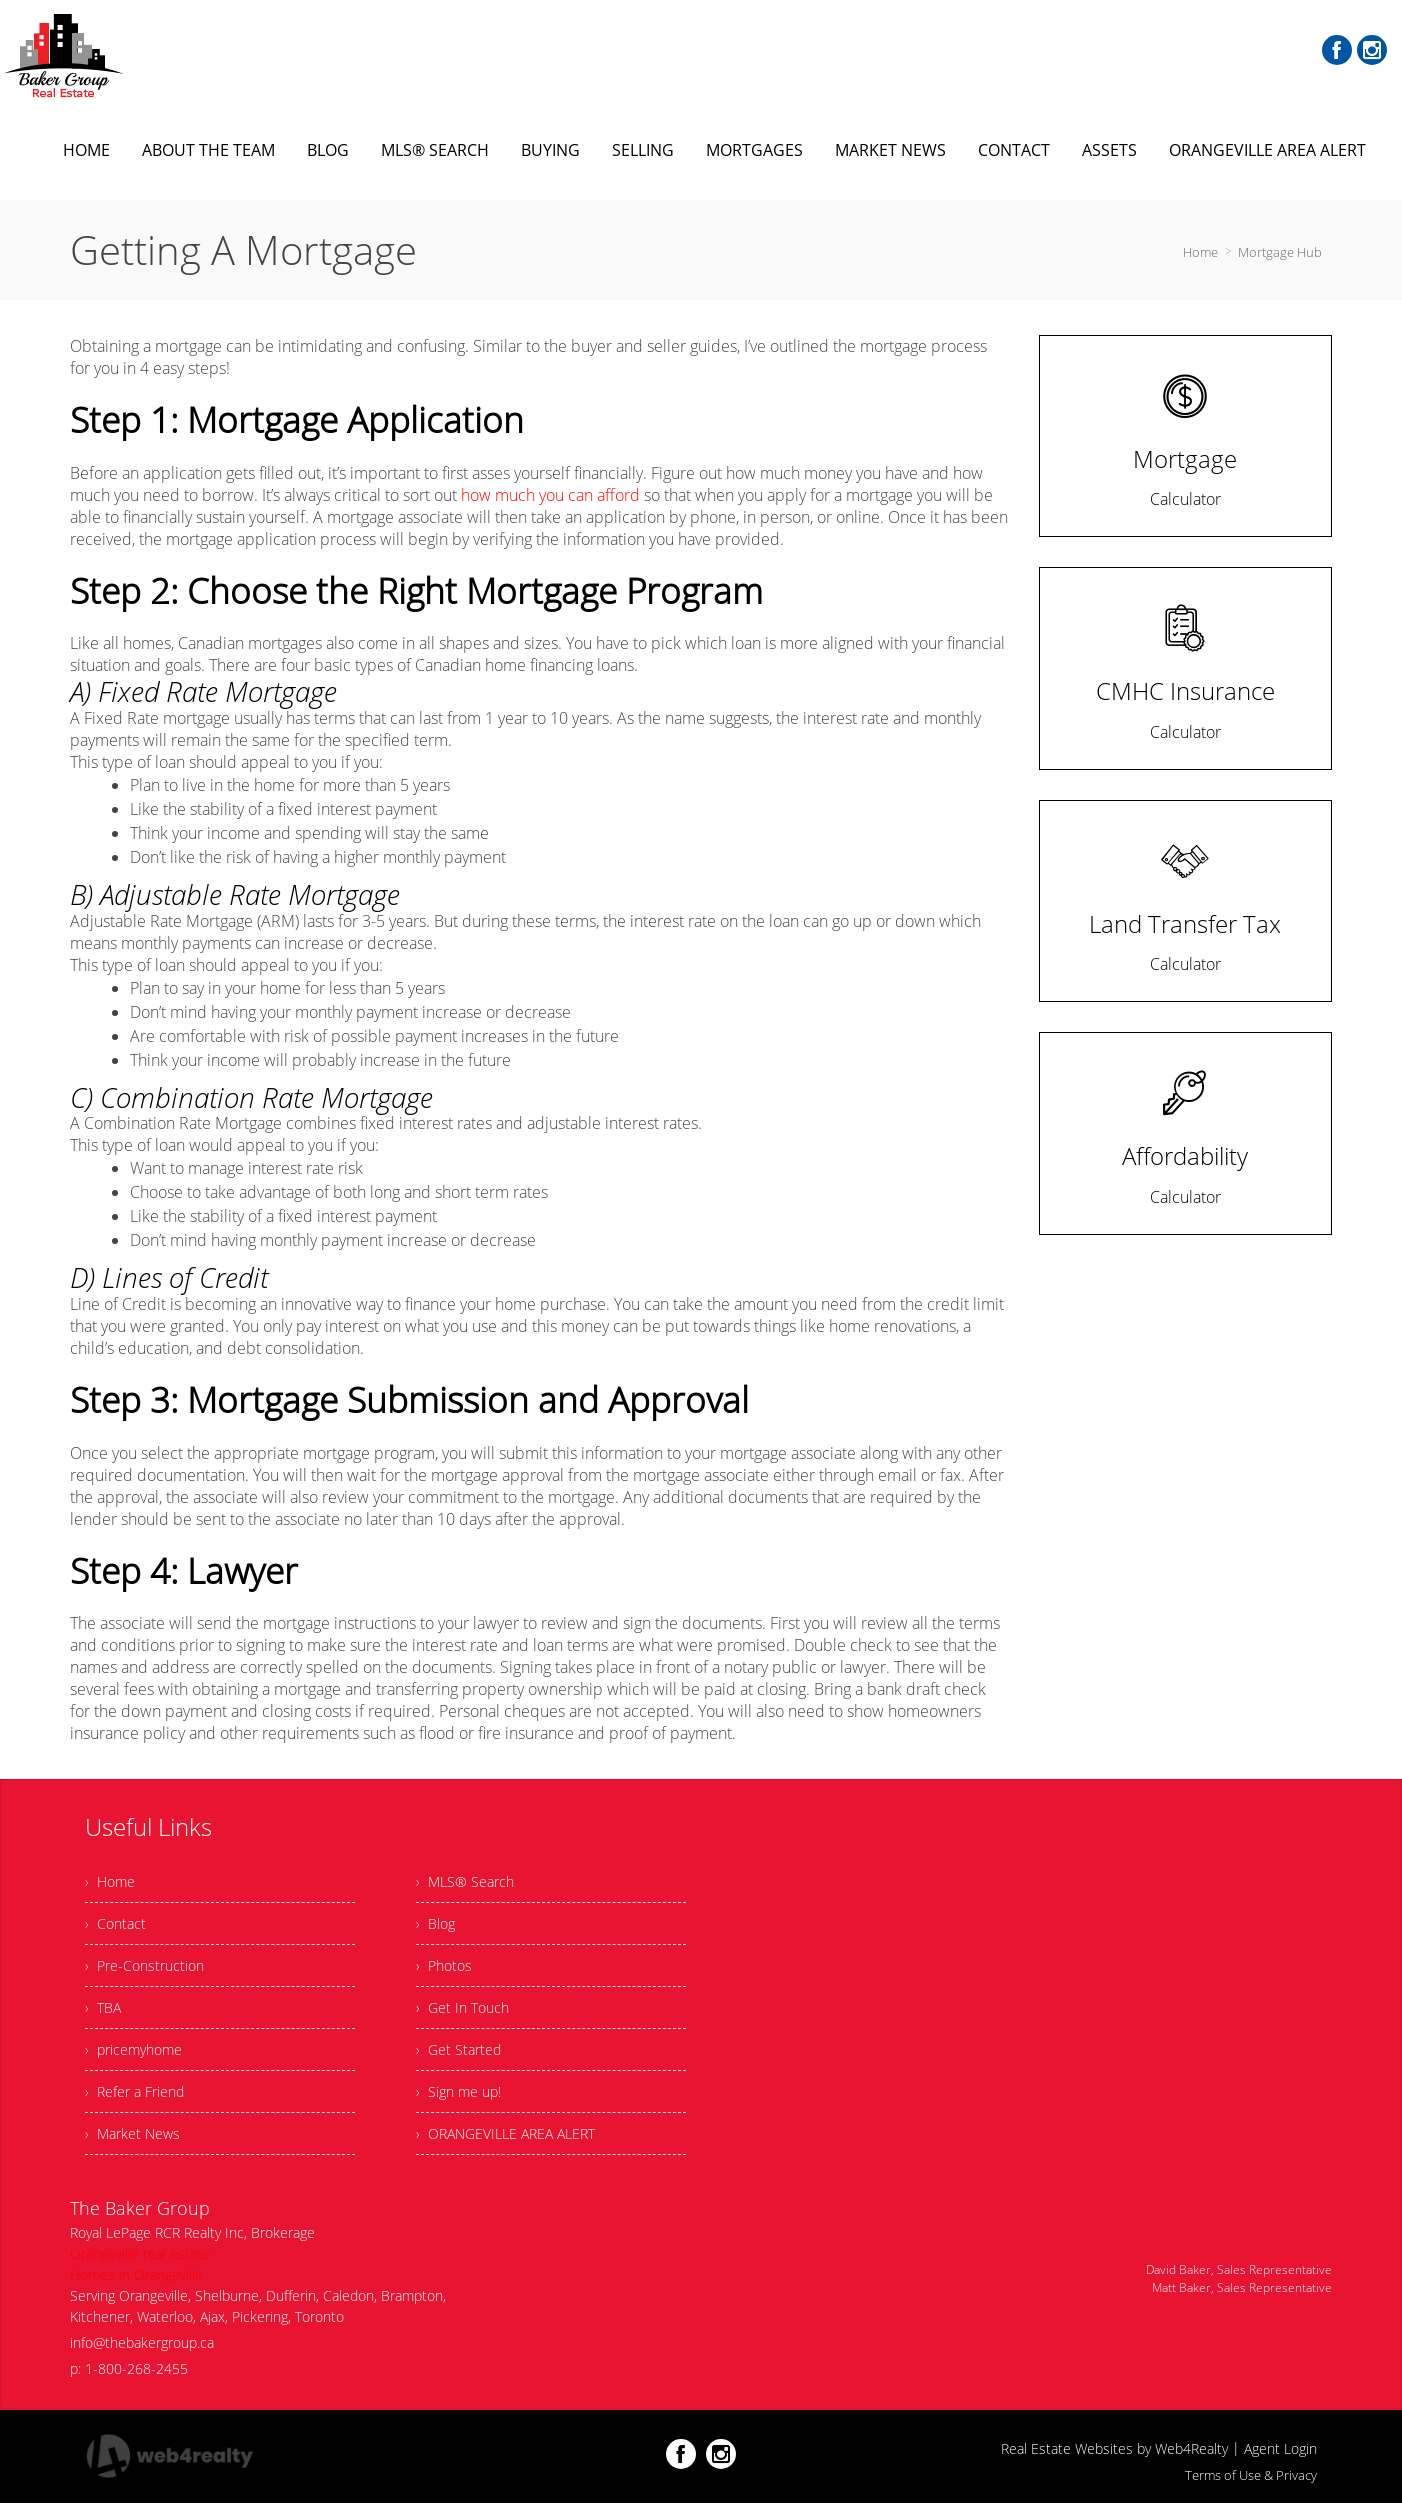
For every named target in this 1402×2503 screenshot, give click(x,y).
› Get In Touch (462, 2007)
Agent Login (1280, 2448)
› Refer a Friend (134, 2091)
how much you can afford (550, 495)
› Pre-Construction (144, 1965)
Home (1200, 252)
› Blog (435, 1923)
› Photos (444, 1965)
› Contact (115, 1923)
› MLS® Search (465, 1881)
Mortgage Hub (1280, 252)
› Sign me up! (458, 2091)
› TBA (103, 2007)
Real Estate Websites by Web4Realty (1114, 2448)
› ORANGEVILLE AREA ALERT (505, 2133)
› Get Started (458, 2049)
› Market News (132, 2133)
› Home (110, 1881)
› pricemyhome (133, 2049)
